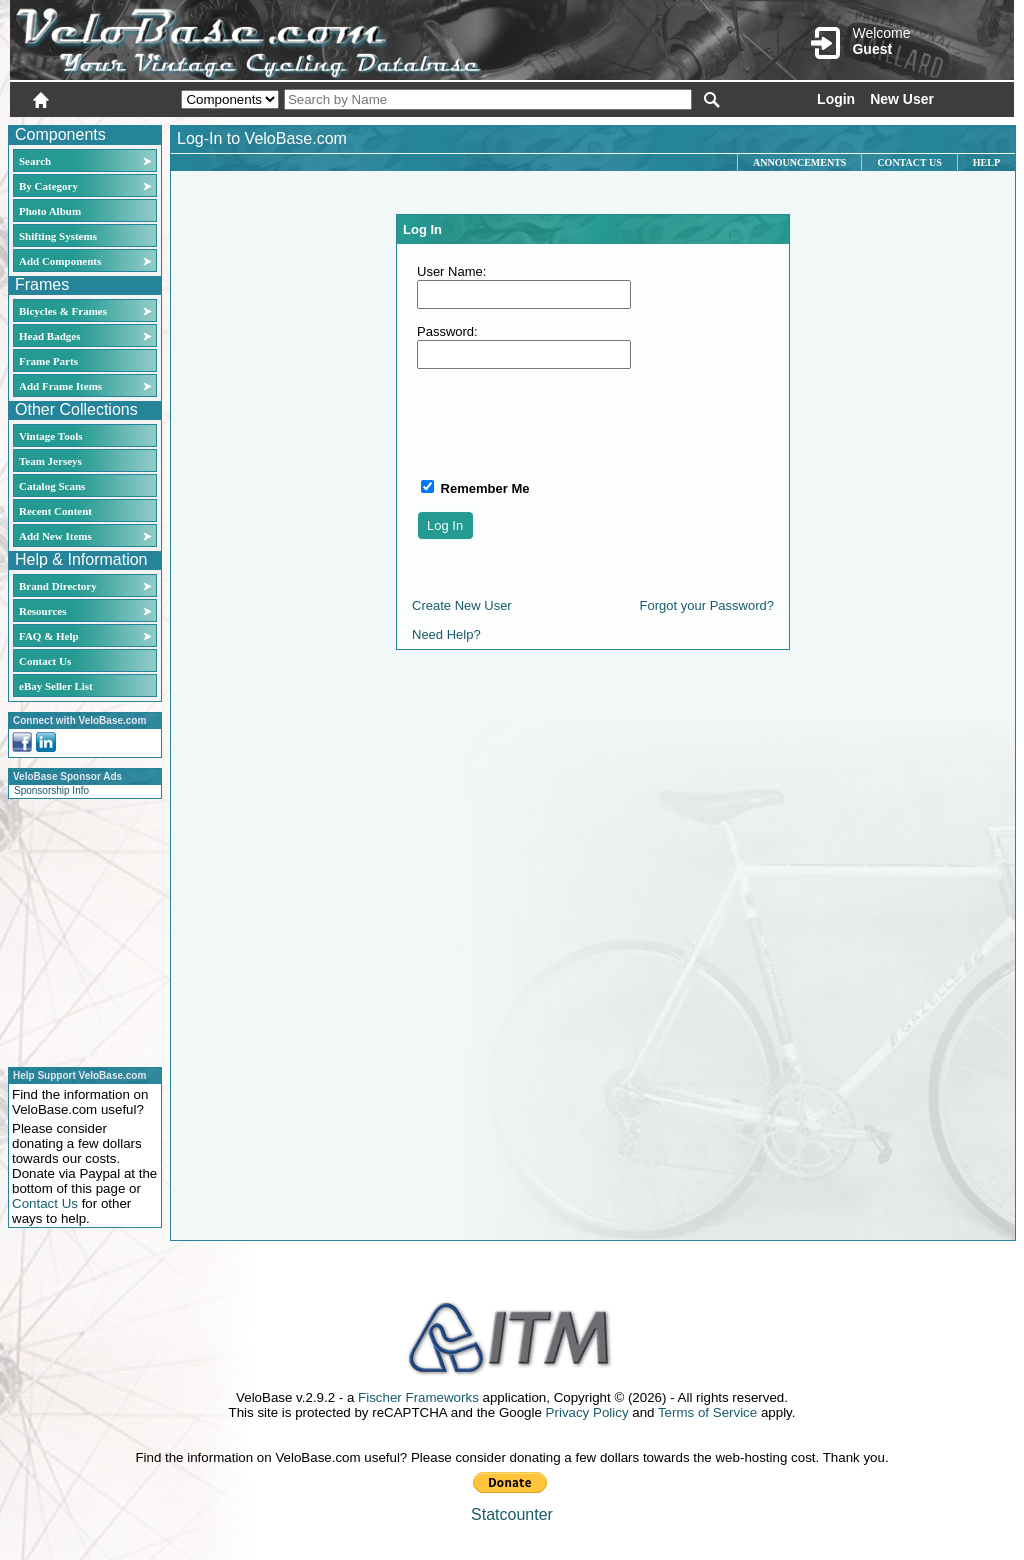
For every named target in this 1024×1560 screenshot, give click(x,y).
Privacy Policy (587, 1412)
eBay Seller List (56, 686)
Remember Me (483, 488)
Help (986, 162)
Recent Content (55, 511)
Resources (42, 611)
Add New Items (55, 536)
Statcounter (512, 1514)
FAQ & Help (49, 636)
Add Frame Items (60, 386)
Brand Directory (58, 586)
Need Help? (446, 634)
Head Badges (49, 336)
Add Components (60, 261)
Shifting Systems (58, 236)
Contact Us (45, 661)
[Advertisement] (79, 930)
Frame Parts (48, 361)
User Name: (451, 271)
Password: (447, 331)
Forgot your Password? (707, 605)
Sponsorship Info (51, 790)
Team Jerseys (50, 461)
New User (902, 99)
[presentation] (569, 423)
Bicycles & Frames (64, 311)
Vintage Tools (50, 436)
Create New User (462, 605)
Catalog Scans (52, 486)
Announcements (799, 162)
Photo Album (50, 211)
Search (35, 161)
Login (836, 99)
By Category (48, 186)
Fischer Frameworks (418, 1397)
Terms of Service (707, 1412)
